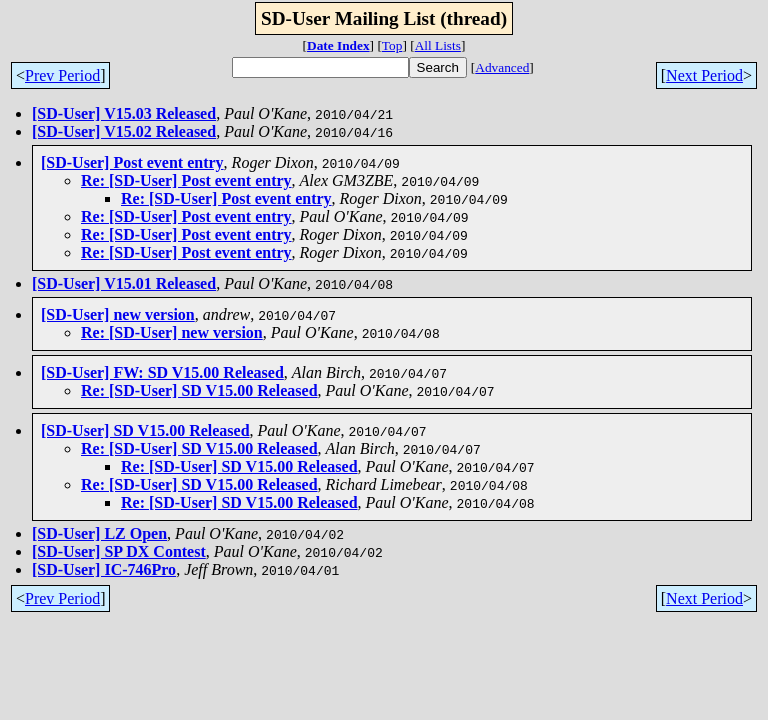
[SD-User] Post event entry (132, 162)
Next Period (704, 75)
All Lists (438, 45)
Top (392, 45)
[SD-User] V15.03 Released (124, 113)
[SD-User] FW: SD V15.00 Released (162, 372)
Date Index (338, 45)
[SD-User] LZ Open (99, 533)
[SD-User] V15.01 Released (124, 283)
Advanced (502, 67)
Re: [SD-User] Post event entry (186, 180)
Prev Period (62, 75)
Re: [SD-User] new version (172, 332)
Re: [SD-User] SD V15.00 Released (199, 390)
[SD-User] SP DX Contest (119, 551)
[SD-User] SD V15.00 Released (145, 430)
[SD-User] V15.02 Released (124, 131)
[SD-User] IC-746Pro (104, 569)
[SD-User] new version (118, 314)
